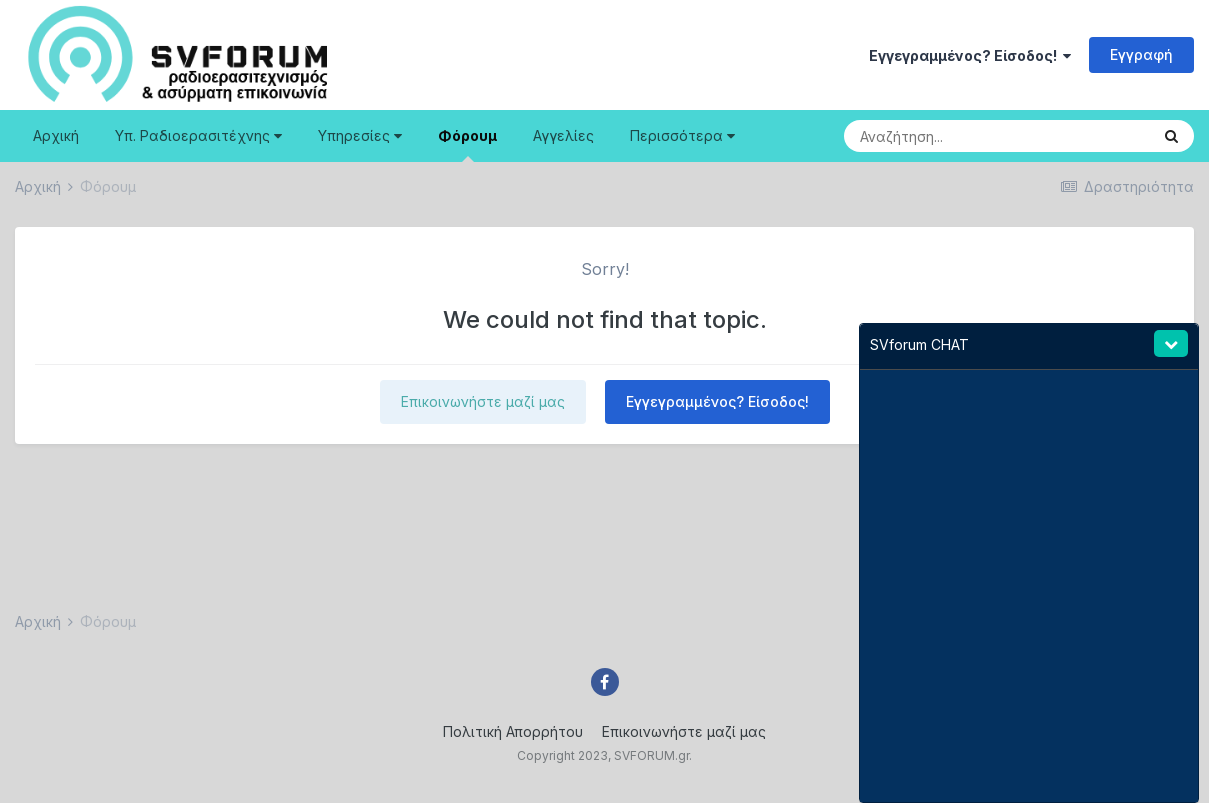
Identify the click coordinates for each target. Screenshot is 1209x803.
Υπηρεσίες (360, 135)
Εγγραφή (1141, 54)
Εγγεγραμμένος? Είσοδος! (970, 55)
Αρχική (56, 135)
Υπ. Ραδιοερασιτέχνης (198, 135)
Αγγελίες (563, 135)
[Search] (954, 136)
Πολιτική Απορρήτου (513, 731)
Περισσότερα (682, 135)
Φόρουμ (467, 144)
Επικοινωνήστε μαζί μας (483, 401)
